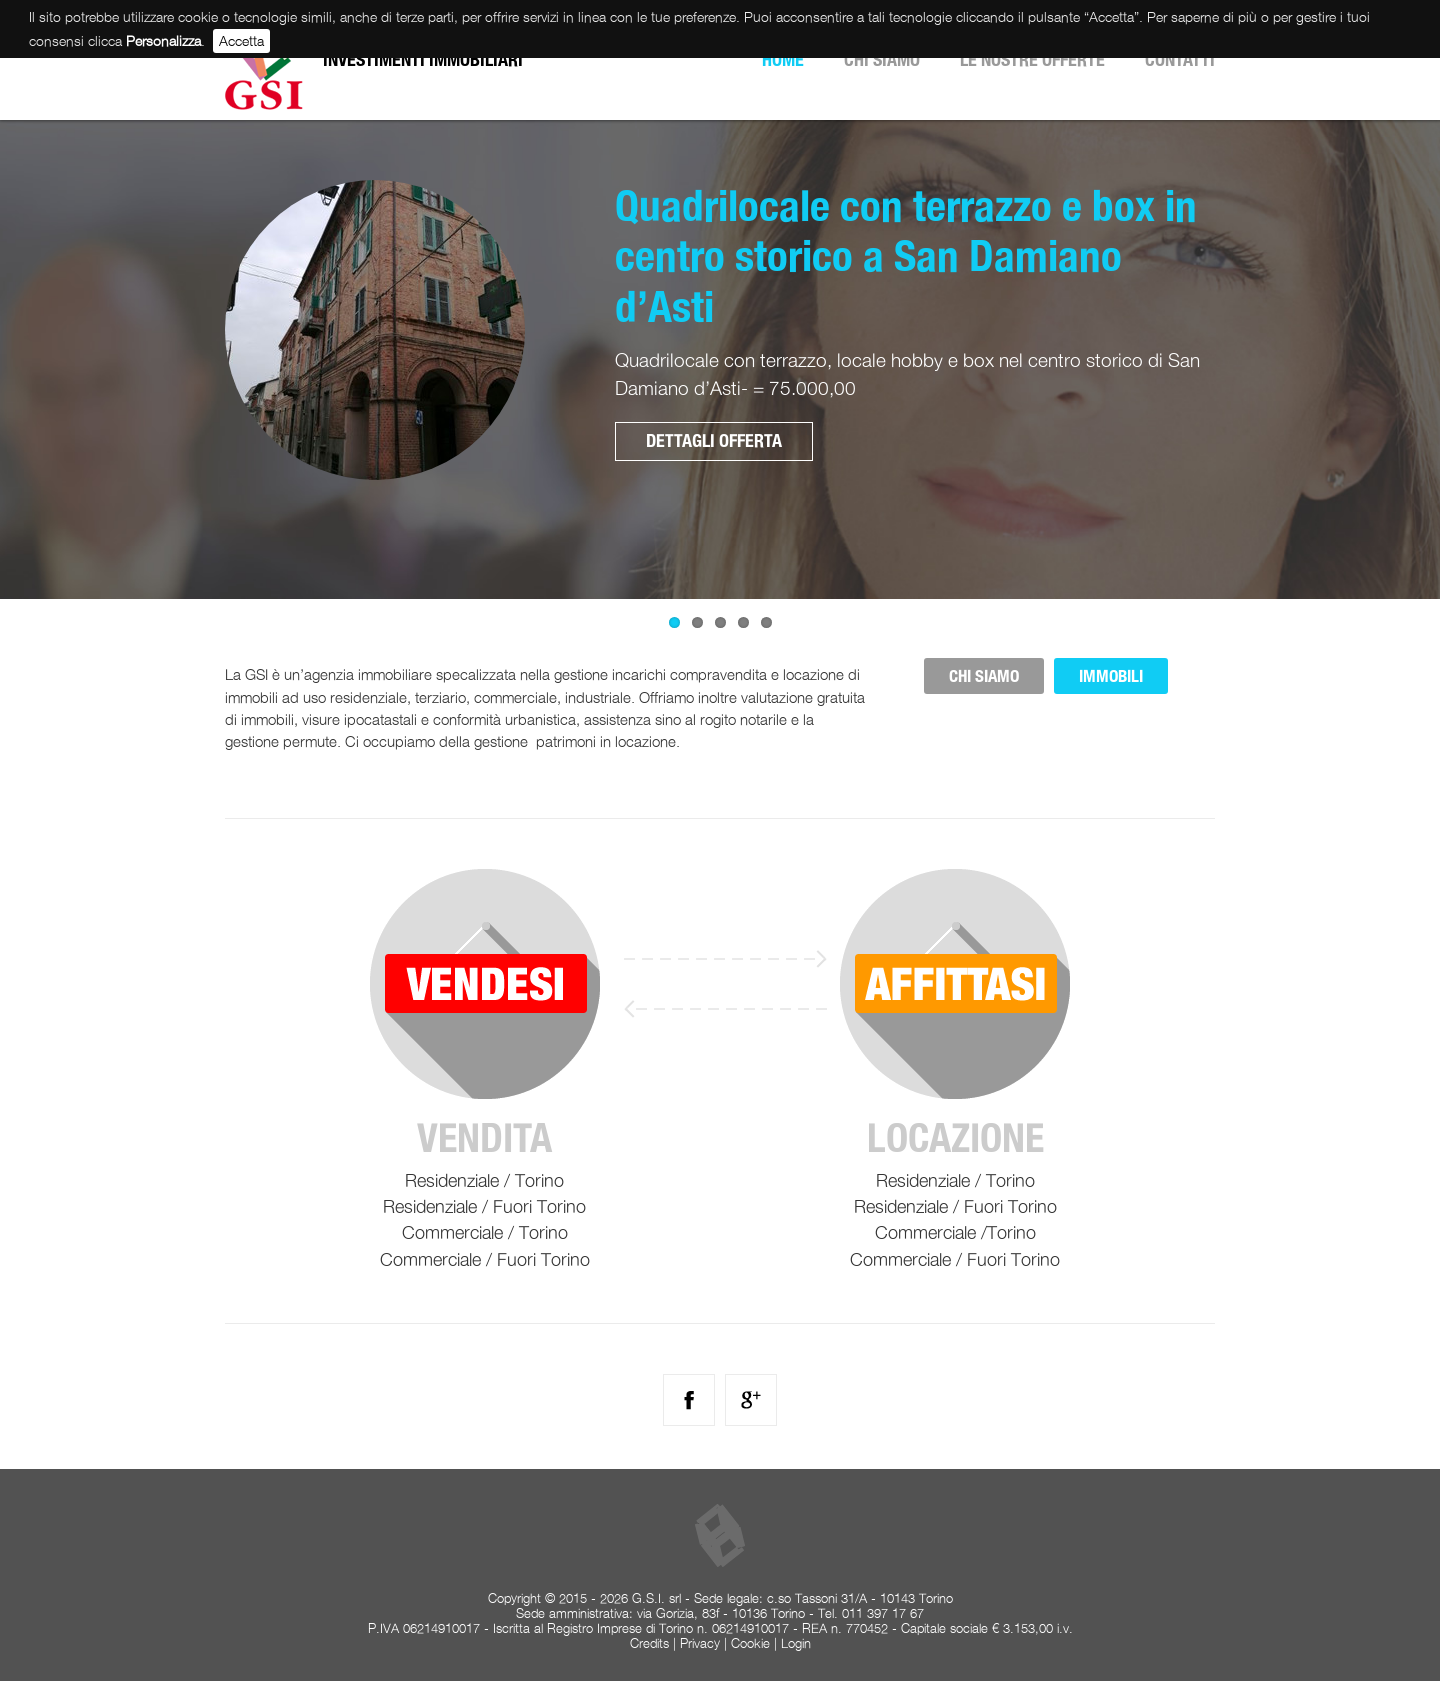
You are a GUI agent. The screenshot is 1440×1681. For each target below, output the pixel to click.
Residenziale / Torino (484, 1180)
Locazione (955, 1138)
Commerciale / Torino (485, 1232)
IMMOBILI (1111, 676)
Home (783, 59)
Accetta (241, 40)
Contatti (1180, 59)
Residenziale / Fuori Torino (484, 1206)
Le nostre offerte (1032, 59)
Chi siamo (882, 59)
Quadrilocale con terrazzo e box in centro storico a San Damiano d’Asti (906, 255)
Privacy (700, 1643)
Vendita (484, 1138)
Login (796, 1643)
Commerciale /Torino (955, 1232)
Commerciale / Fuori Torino (485, 1259)
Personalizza (163, 40)
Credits (649, 1643)
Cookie (750, 1643)
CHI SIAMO (984, 676)
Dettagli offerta (714, 440)
